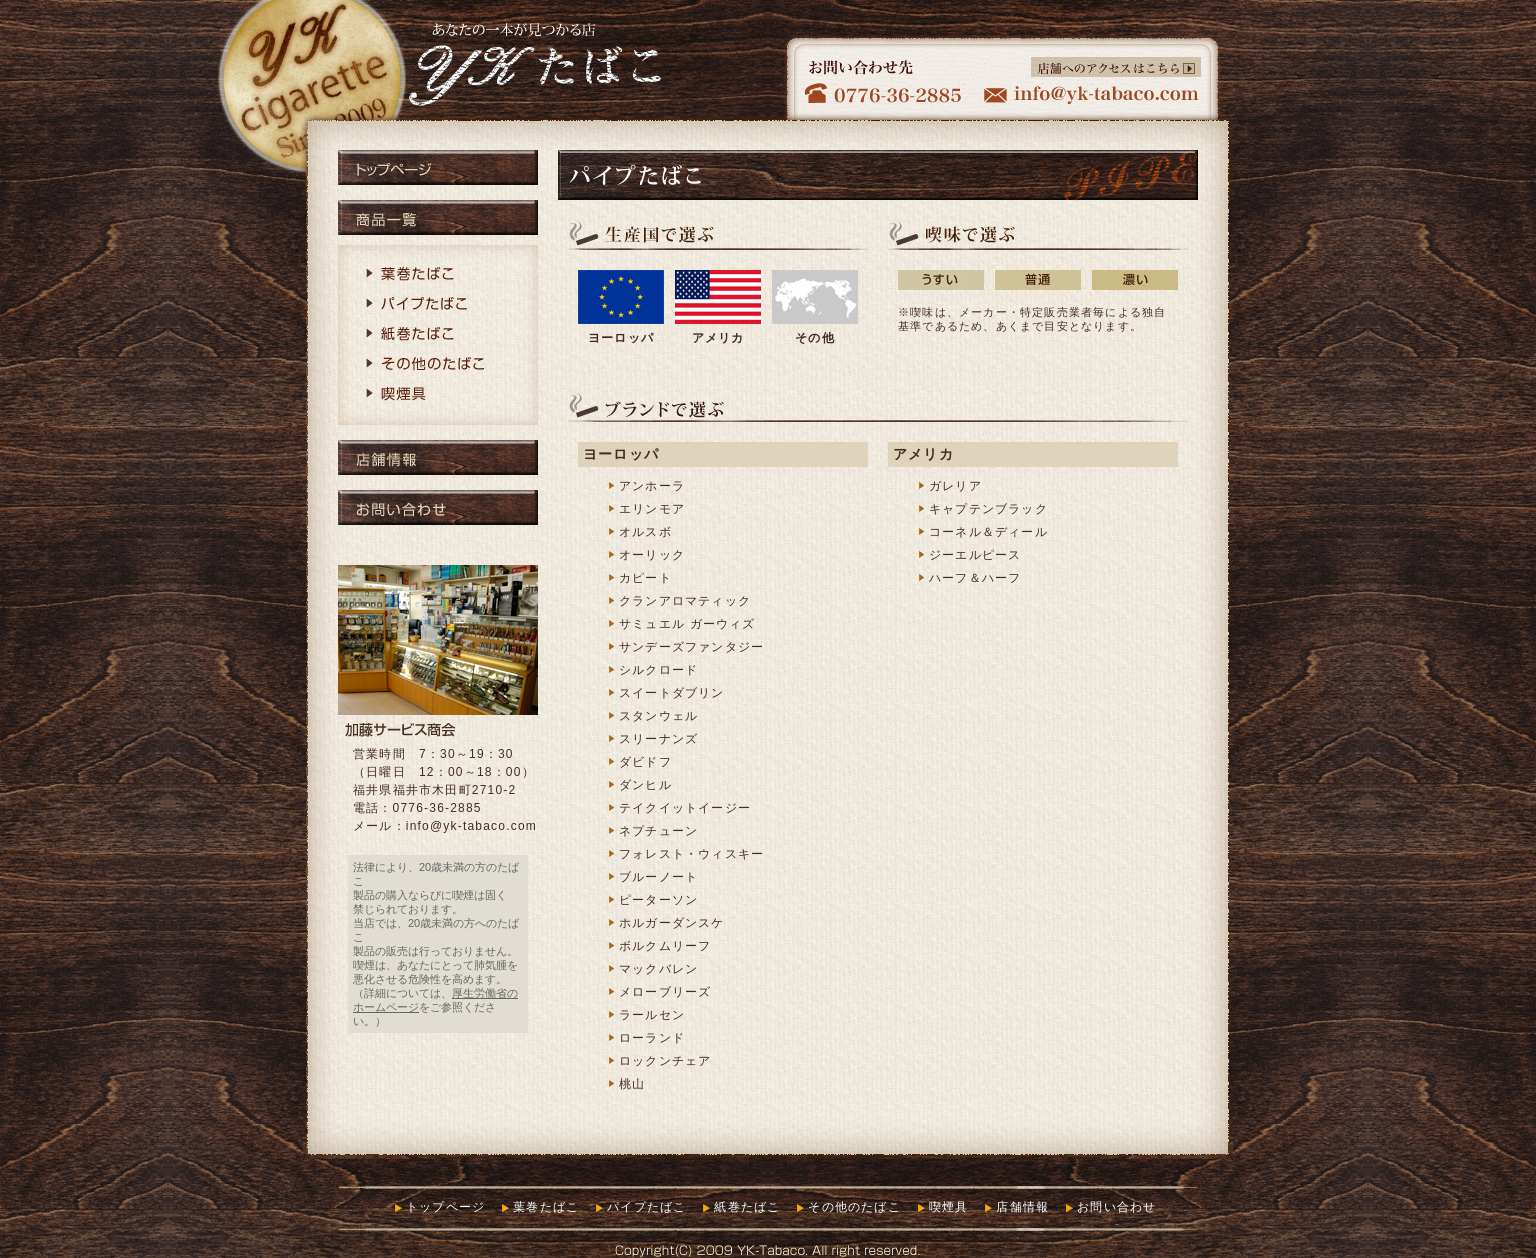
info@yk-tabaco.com (471, 826)
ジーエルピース (975, 555)
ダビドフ (645, 762)
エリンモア (652, 509)
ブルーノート (658, 877)
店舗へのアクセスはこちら (1116, 67)
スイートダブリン (672, 693)
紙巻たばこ (438, 335)
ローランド (652, 1038)
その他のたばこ (438, 365)
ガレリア (955, 486)
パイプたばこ (438, 305)
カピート (645, 578)
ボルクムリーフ (665, 946)
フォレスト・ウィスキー (691, 854)
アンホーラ (652, 486)
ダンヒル (645, 785)
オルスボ (645, 532)
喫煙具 (438, 395)
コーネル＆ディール (988, 532)
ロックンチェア (665, 1061)
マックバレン (658, 969)
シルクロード (658, 670)
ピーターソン (658, 900)
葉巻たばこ (438, 275)
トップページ (438, 167)
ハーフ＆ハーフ (975, 578)
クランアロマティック (685, 601)
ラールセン (652, 1015)
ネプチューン (658, 831)
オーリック (652, 555)
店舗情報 (438, 457)
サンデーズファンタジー (691, 647)
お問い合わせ (438, 507)
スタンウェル (658, 716)
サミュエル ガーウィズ (687, 624)
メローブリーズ (665, 992)
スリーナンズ (658, 739)
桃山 (632, 1084)
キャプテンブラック (988, 509)
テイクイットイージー (685, 808)
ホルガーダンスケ (672, 923)
